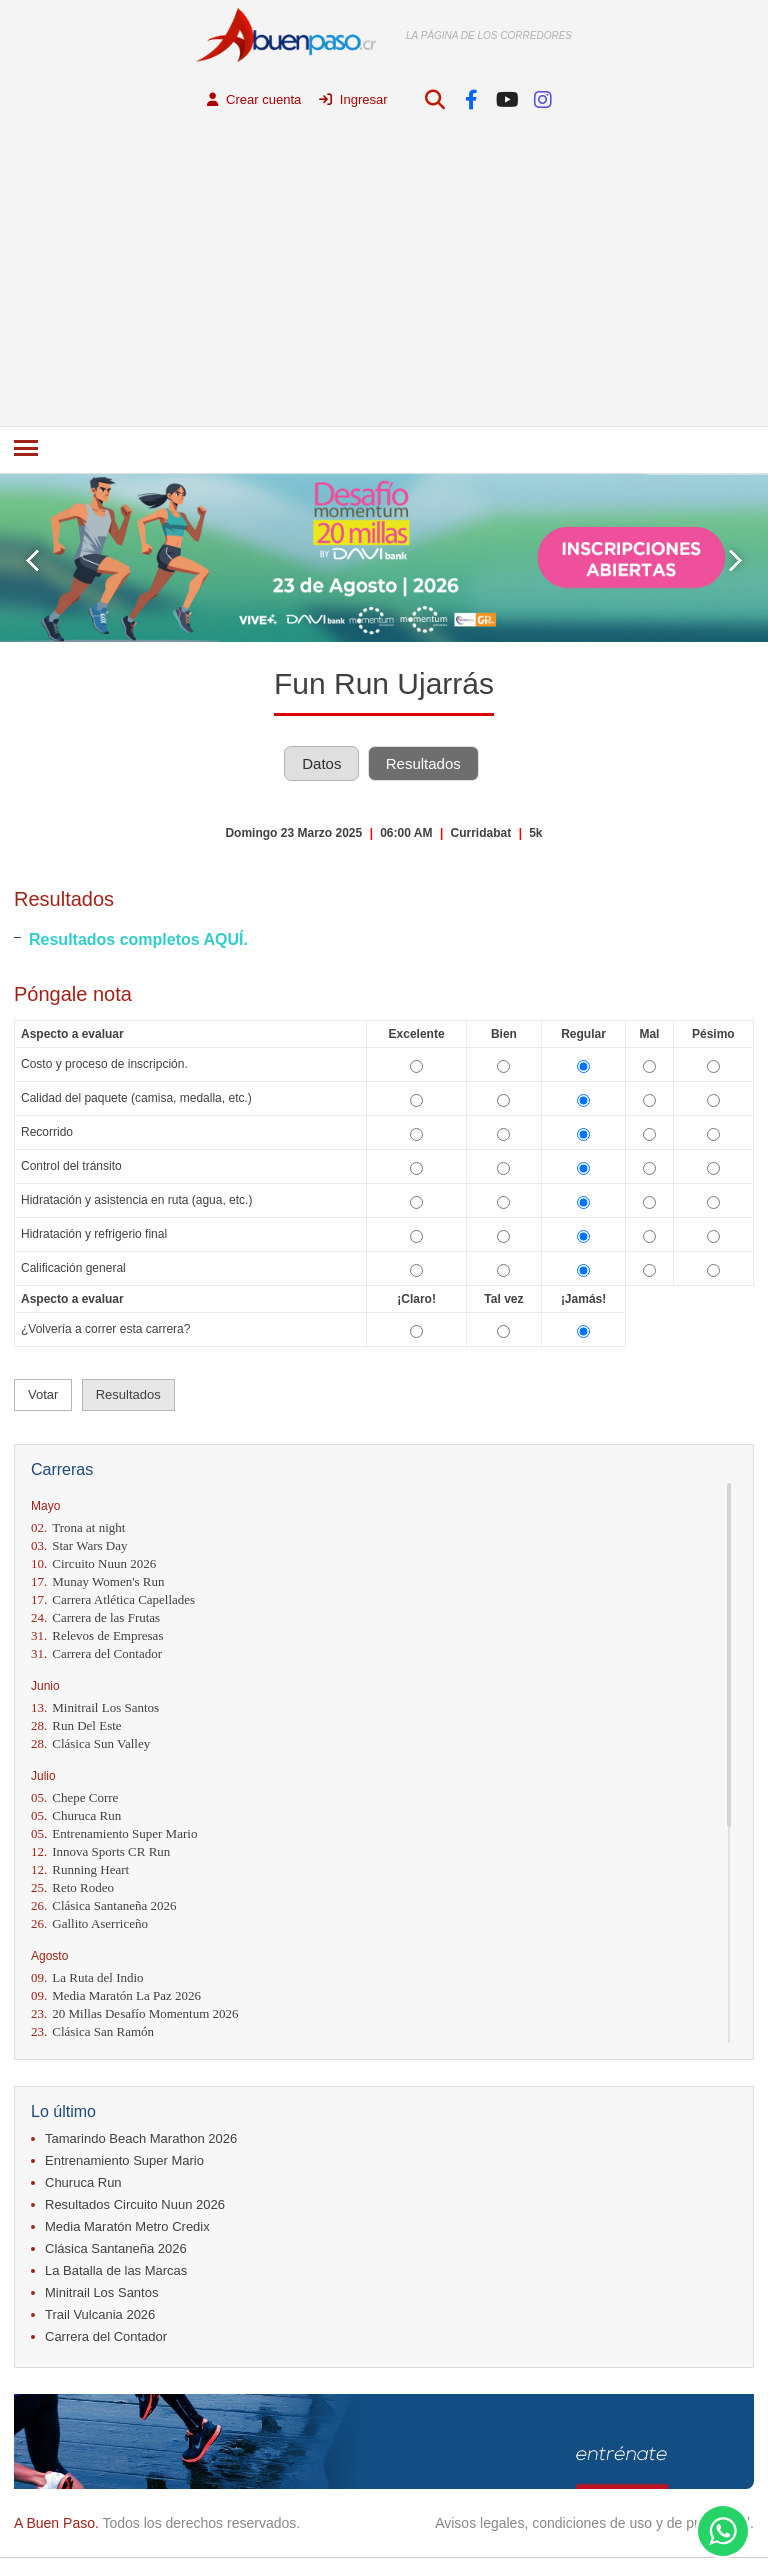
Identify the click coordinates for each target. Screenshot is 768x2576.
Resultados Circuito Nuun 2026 (135, 2204)
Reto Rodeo (72, 1887)
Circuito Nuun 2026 (93, 1563)
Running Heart (80, 1869)
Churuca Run (76, 1815)
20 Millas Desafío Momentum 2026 (135, 2013)
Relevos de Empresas (97, 1635)
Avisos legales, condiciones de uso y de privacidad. (594, 2523)
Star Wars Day (79, 1545)
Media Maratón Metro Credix (127, 2226)
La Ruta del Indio (87, 1977)
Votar (43, 1394)
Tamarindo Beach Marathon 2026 (141, 2138)
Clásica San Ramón (92, 2031)
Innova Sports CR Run (100, 1851)
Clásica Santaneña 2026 (103, 1905)
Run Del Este (76, 1725)
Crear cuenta (254, 99)
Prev (32, 560)
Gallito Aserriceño (89, 1923)
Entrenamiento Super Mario (114, 1833)
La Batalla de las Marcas (116, 2270)
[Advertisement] (384, 276)
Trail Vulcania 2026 (100, 2314)
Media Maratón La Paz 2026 (116, 1995)
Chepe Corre (74, 1797)
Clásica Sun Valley (90, 1743)
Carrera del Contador (96, 1653)
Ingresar (353, 99)
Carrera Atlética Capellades (113, 1599)
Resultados (423, 763)
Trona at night (78, 1527)
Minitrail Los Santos (95, 1707)
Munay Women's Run (98, 1581)
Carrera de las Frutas (95, 1617)
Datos (321, 763)
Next (735, 560)
